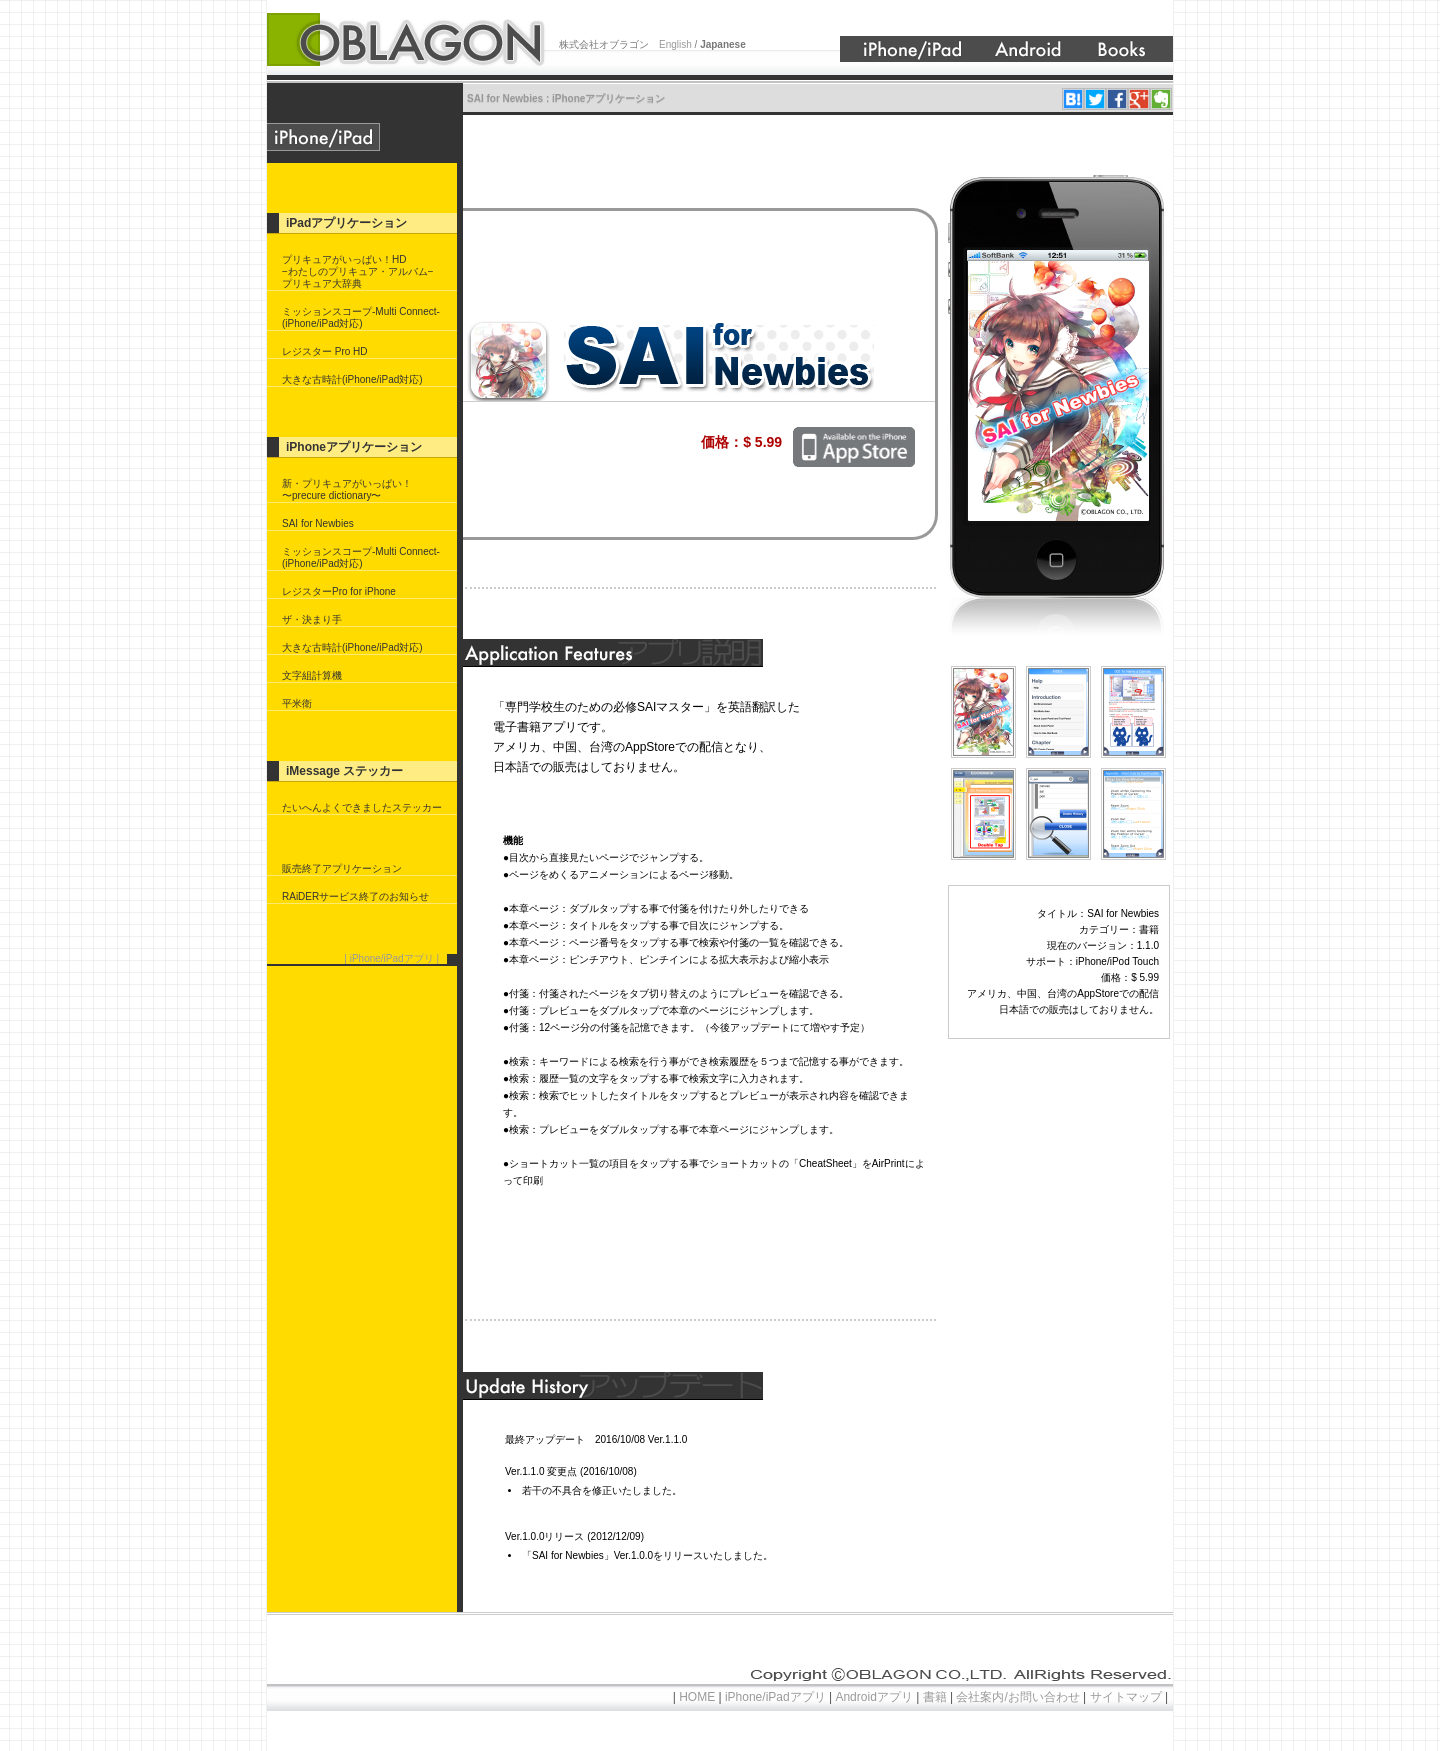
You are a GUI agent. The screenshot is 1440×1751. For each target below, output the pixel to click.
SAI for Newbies (318, 523)
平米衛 (297, 703)
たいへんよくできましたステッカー (362, 807)
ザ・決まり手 (312, 619)
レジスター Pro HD (325, 351)
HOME (697, 1697)
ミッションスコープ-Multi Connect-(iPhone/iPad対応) (361, 317)
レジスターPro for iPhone (339, 591)
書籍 (934, 1697)
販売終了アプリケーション (342, 868)
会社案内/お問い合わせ (1018, 1697)
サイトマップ (1125, 1697)
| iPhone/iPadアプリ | (391, 958)
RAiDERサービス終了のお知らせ (355, 896)
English (677, 44)
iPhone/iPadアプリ (775, 1697)
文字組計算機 (312, 675)
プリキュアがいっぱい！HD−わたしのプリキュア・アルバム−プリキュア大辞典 (358, 271)
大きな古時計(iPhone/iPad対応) (352, 379)
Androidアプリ (874, 1697)
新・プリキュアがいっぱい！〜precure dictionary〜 (347, 489)
